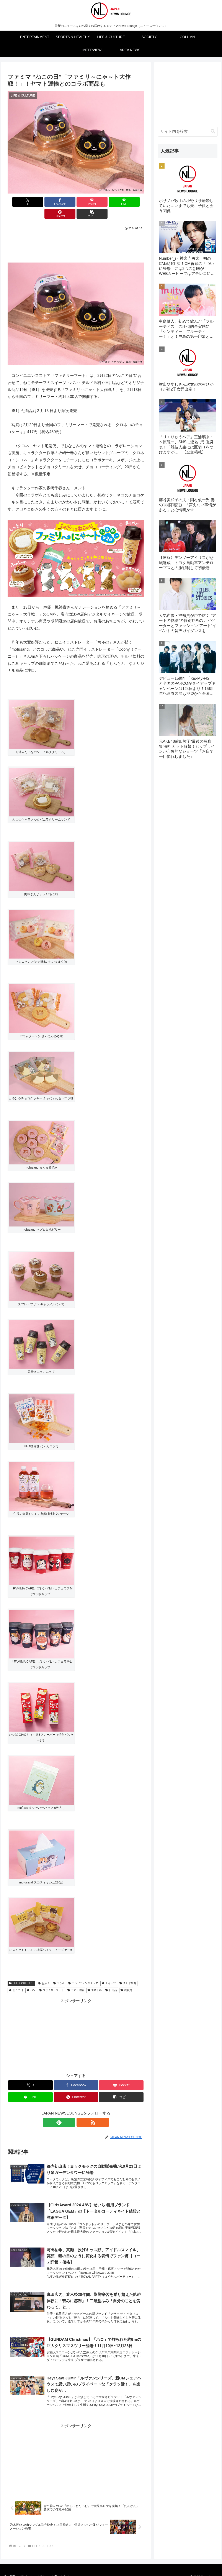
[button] (133, 202)
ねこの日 (16, 1978)
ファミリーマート (51, 1978)
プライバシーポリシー (36, 2569)
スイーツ (109, 1971)
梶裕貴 (126, 1978)
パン (31, 1978)
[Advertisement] (76, 233)
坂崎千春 (95, 1978)
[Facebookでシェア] (41, 202)
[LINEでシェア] (87, 202)
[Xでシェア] (18, 202)
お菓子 (44, 1971)
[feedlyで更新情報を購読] (71, 2110)
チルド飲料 (127, 1971)
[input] (187, 131)
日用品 (111, 1978)
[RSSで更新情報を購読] (81, 2110)
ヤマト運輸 (75, 1978)
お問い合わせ (65, 2569)
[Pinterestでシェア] (110, 202)
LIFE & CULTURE (21, 1971)
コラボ (59, 1971)
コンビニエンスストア (83, 1971)
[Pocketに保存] (64, 202)
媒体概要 (10, 2569)
